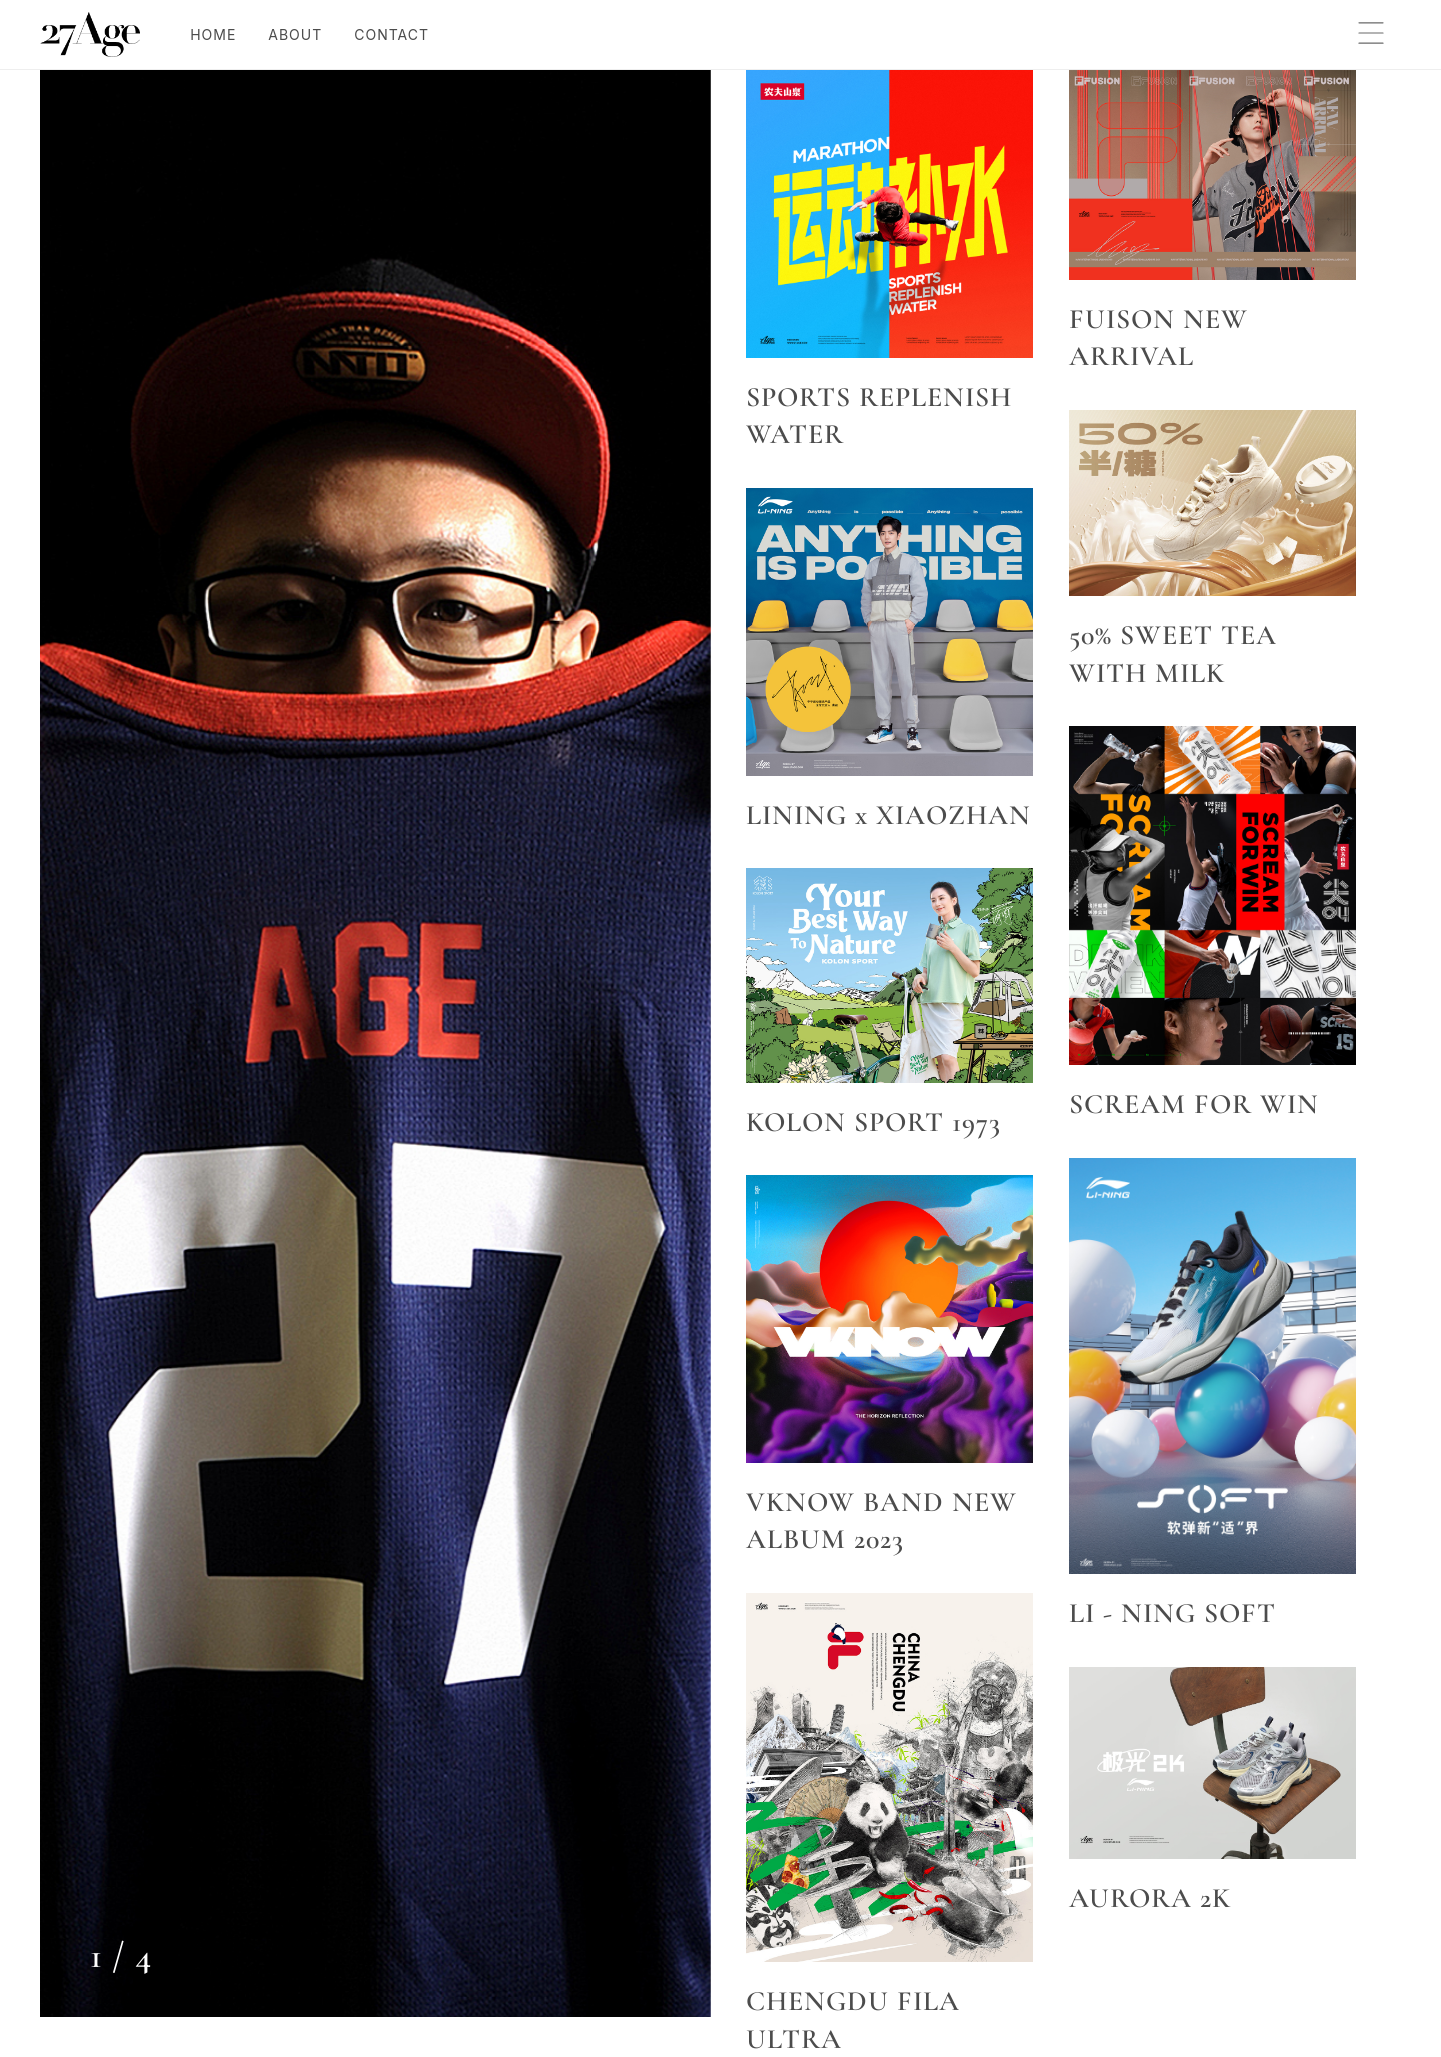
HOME (213, 34)
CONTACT (391, 34)
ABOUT (295, 34)
